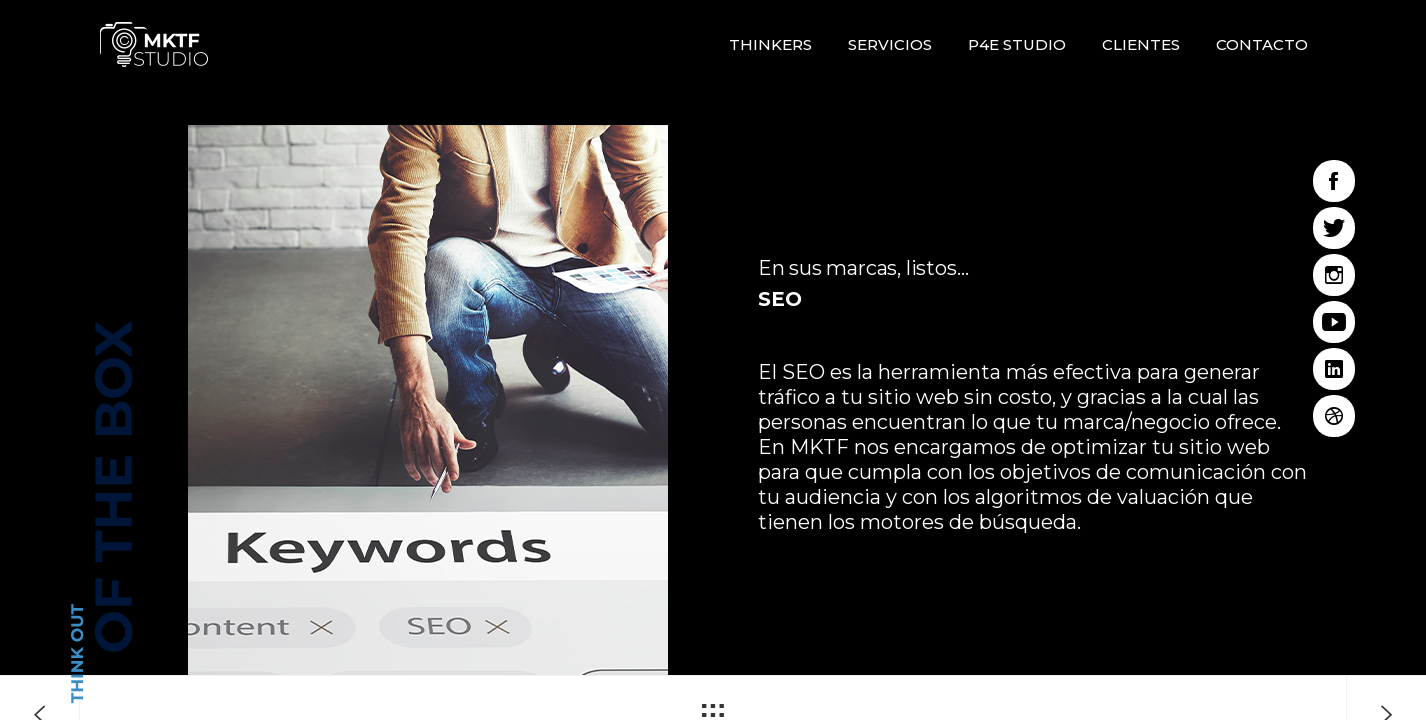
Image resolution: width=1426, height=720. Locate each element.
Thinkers (770, 44)
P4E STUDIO (1017, 44)
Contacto (1262, 44)
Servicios (890, 44)
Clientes (1141, 44)
